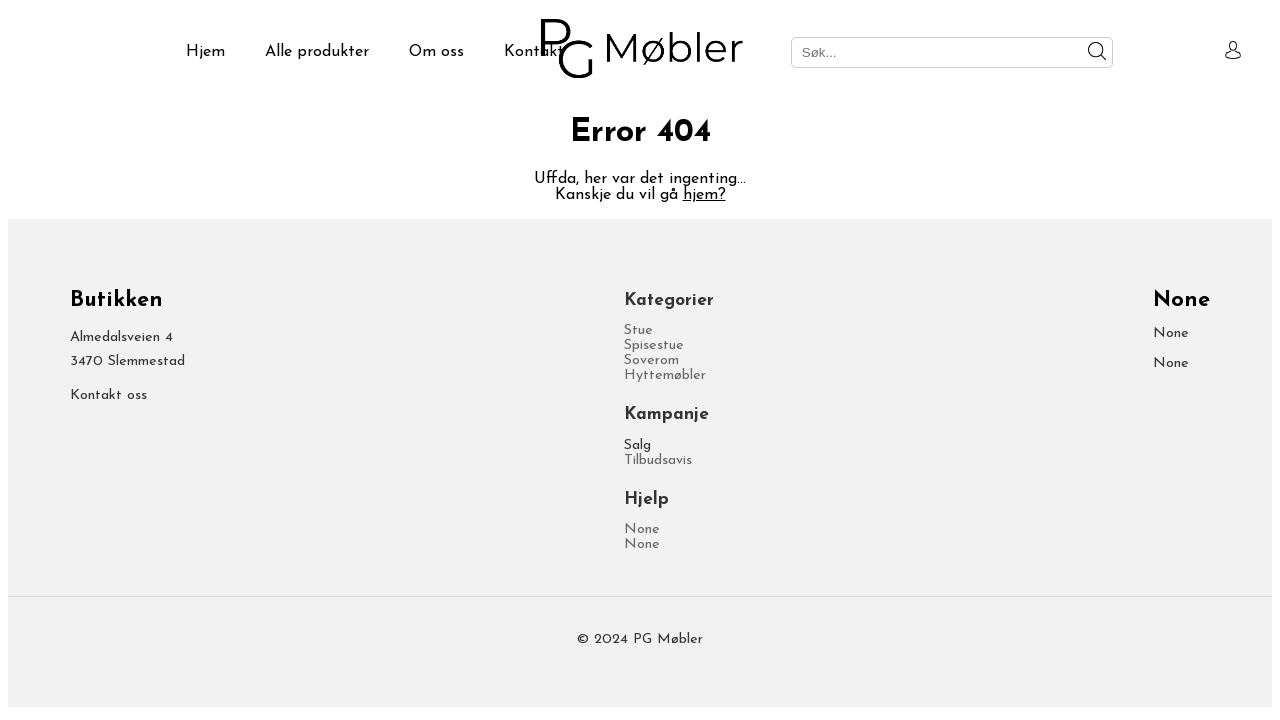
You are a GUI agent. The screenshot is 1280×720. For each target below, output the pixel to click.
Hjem (205, 52)
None (642, 529)
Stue (638, 330)
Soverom (651, 360)
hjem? (704, 195)
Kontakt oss (108, 395)
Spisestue (654, 345)
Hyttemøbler (665, 375)
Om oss (436, 52)
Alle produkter (317, 52)
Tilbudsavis (658, 460)
